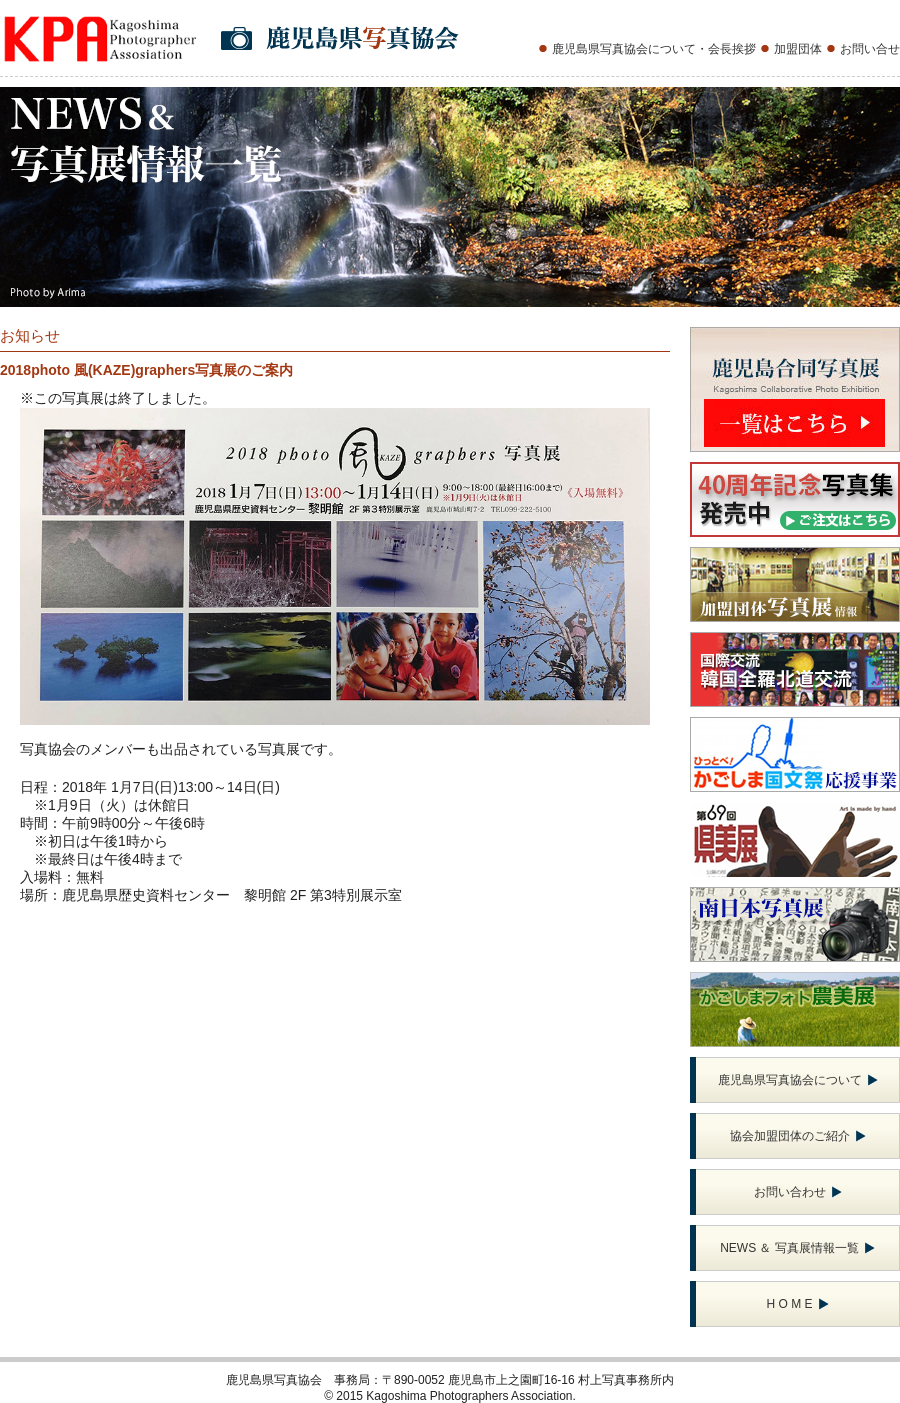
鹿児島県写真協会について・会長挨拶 (654, 49)
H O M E (797, 1304)
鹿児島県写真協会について (798, 1080)
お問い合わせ (798, 1192)
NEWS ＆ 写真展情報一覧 (797, 1248)
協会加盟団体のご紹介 (798, 1136)
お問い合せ (870, 49)
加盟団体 (798, 49)
